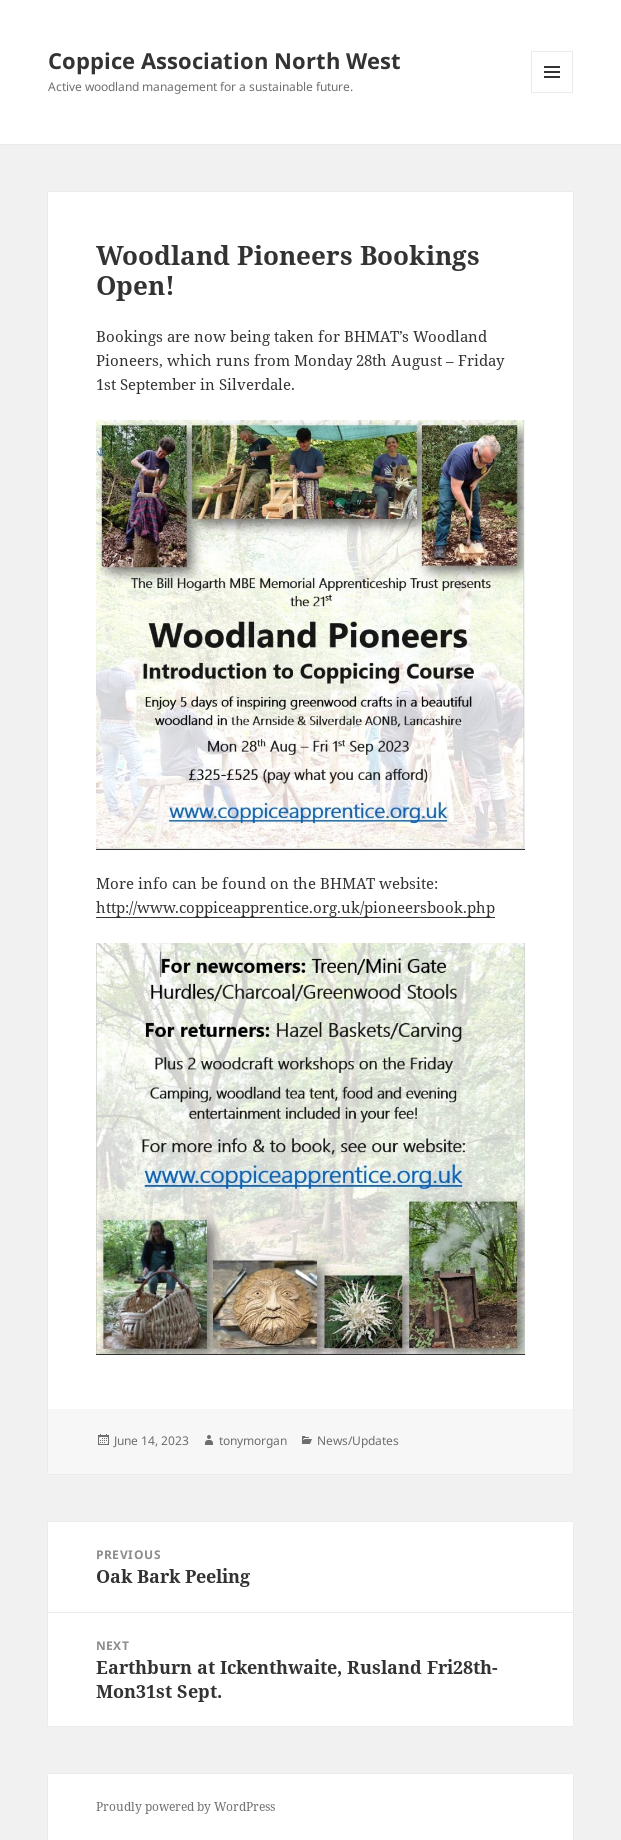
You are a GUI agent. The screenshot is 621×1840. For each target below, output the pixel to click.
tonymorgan (253, 1440)
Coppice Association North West (224, 60)
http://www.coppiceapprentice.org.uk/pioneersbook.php (295, 907)
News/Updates (358, 1440)
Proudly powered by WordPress (185, 1806)
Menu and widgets (552, 92)
